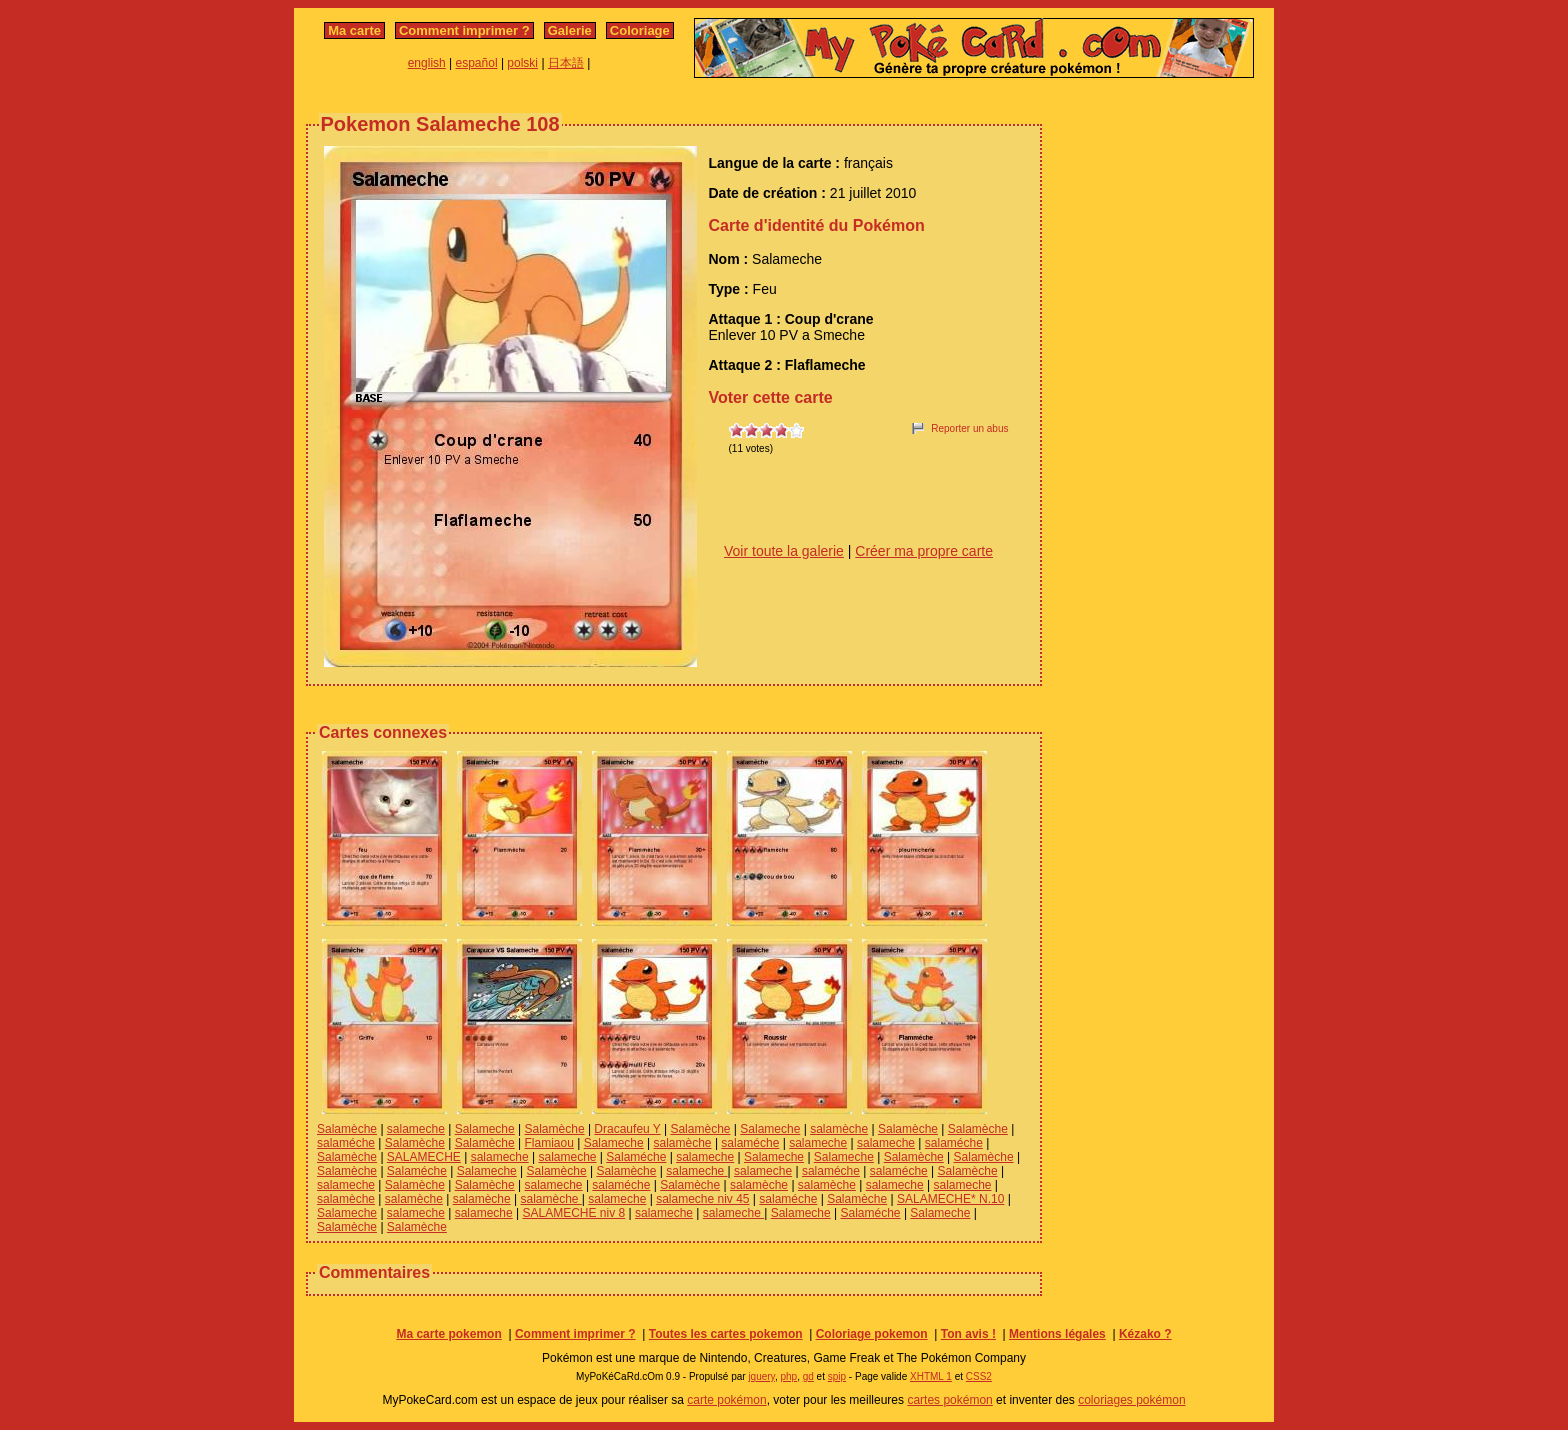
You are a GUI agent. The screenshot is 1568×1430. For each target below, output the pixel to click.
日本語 (566, 63)
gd (808, 1376)
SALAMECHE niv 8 (574, 1213)
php (788, 1376)
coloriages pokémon (1131, 1400)
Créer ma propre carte (924, 551)
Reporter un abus (969, 428)
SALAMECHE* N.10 (950, 1199)
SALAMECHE (424, 1157)
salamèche (839, 1129)
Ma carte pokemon (448, 1334)
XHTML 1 (931, 1376)
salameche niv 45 (702, 1199)
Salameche (485, 1129)
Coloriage (640, 30)
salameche (416, 1129)
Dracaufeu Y (627, 1129)
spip (837, 1376)
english (427, 63)
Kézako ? (1145, 1334)
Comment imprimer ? (464, 30)
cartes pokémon (949, 1400)
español (477, 63)
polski (522, 63)
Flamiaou (549, 1143)
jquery (761, 1376)
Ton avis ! (968, 1334)
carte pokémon (726, 1400)
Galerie (570, 30)
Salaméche (636, 1157)
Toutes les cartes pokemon (726, 1334)
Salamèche (347, 1129)
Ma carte (354, 30)
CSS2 (979, 1376)
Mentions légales (1057, 1334)
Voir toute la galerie (784, 551)
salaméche (346, 1143)
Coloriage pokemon (872, 1334)
